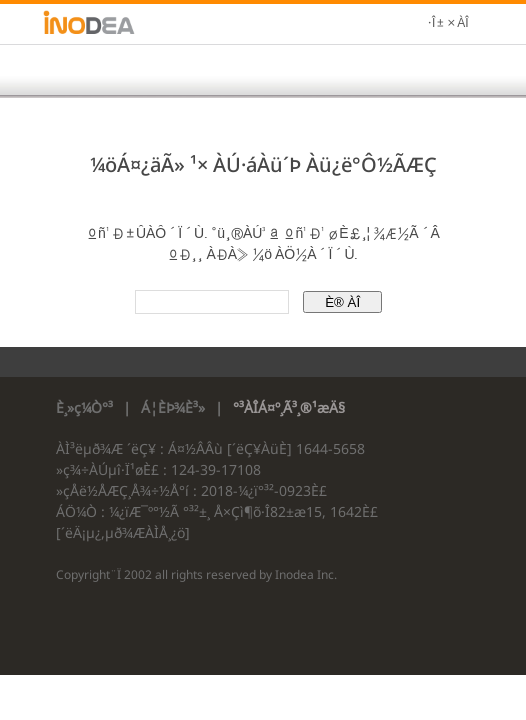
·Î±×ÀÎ (448, 24)
